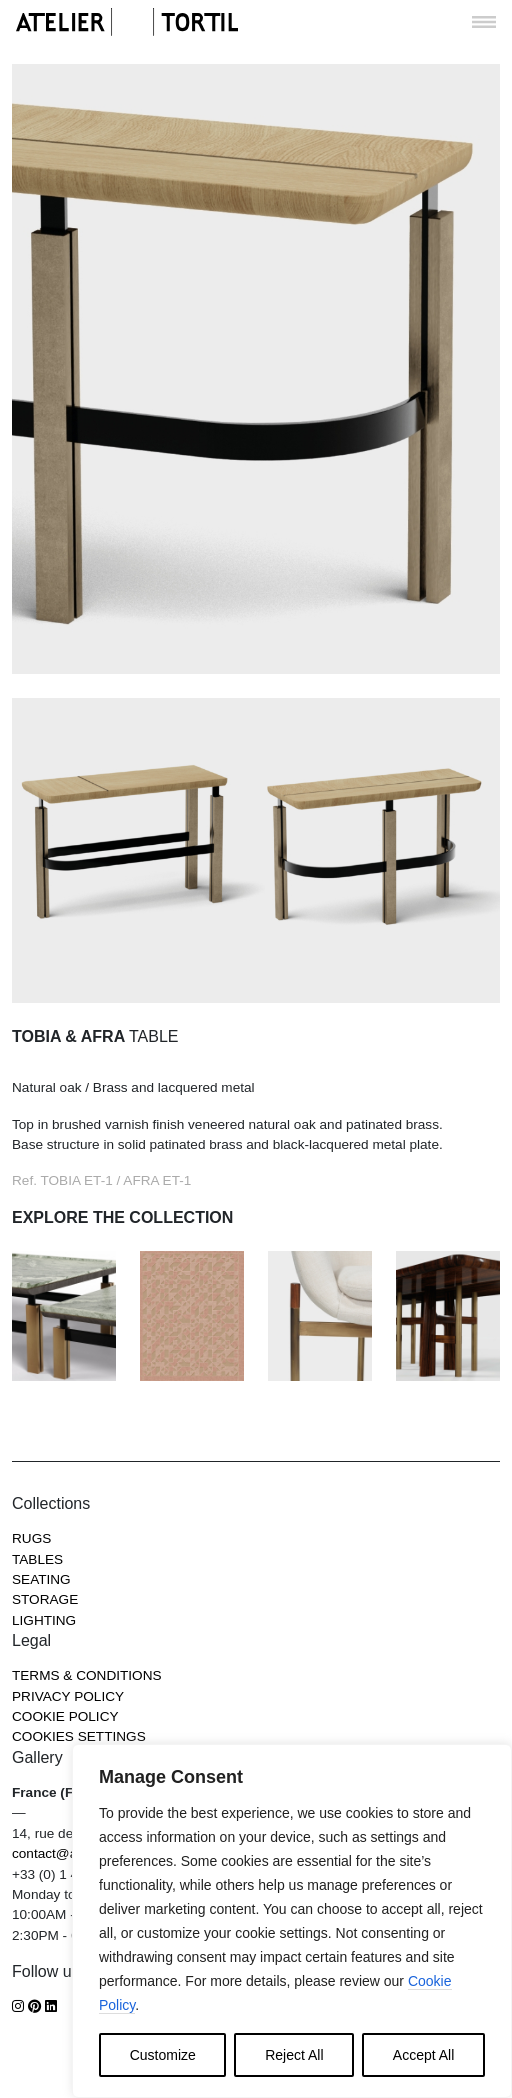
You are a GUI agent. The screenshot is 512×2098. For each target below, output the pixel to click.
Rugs (31, 1538)
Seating (41, 1579)
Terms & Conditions (87, 1675)
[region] (292, 1921)
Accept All (423, 2055)
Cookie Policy (65, 1716)
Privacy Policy (68, 1696)
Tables (37, 1559)
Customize (163, 2055)
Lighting (44, 1620)
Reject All (294, 2055)
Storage (45, 1599)
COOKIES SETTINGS (79, 1736)
